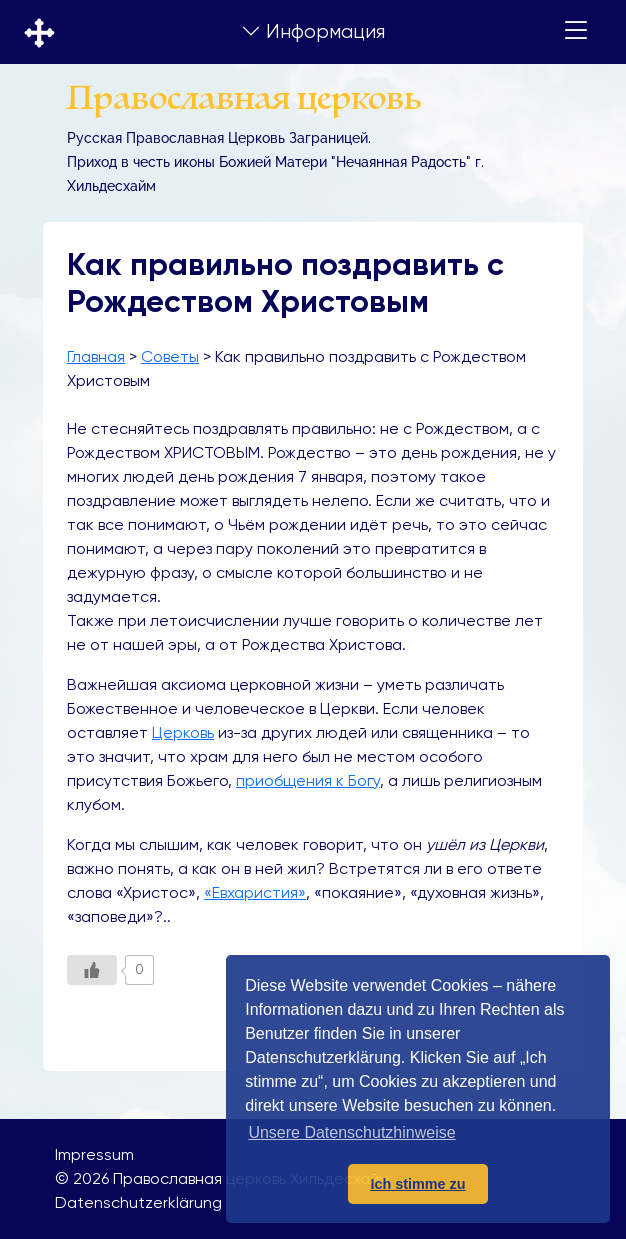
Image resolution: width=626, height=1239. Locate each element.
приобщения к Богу (308, 780)
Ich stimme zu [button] (417, 1184)
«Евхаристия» (255, 892)
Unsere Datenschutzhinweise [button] (351, 1132)
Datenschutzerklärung (138, 1202)
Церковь (183, 732)
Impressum (94, 1154)
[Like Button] (92, 970)
